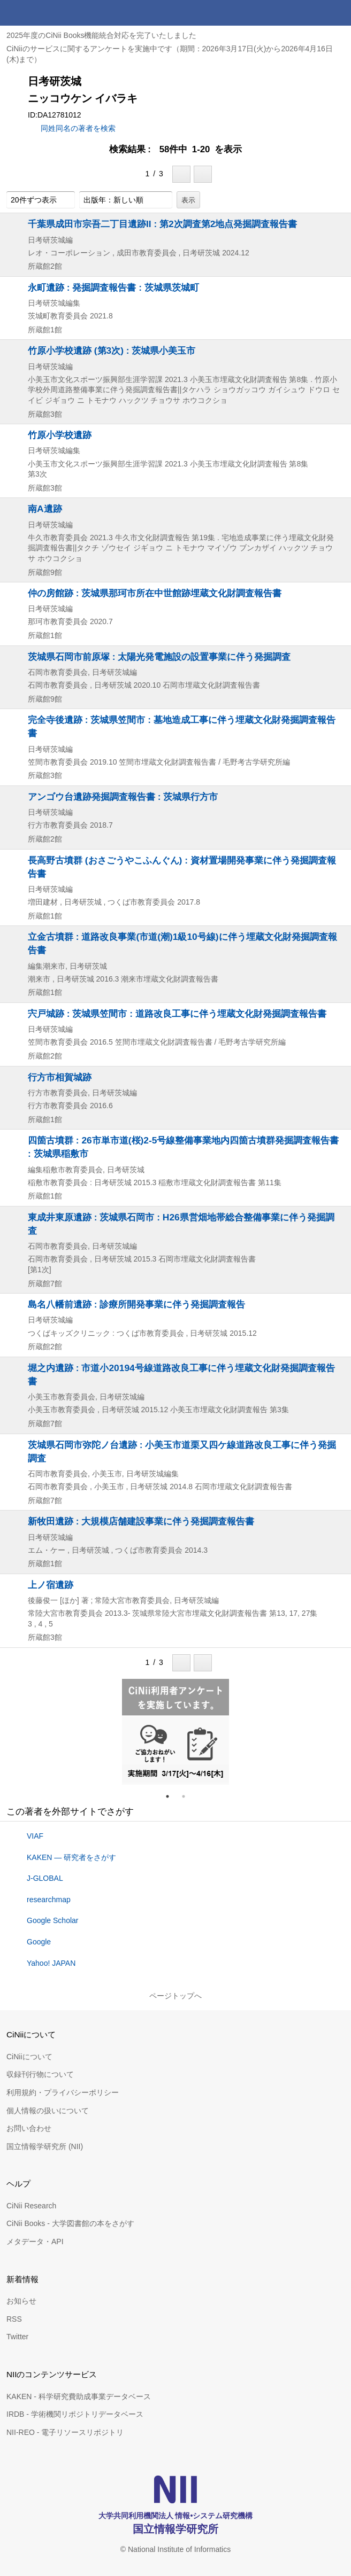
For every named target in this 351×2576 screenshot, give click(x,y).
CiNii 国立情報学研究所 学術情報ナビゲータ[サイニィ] (47, 13)
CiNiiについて (29, 2056)
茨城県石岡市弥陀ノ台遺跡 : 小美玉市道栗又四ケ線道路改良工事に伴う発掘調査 (182, 1451)
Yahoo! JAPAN (51, 1963)
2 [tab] (187, 1796)
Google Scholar (53, 1920)
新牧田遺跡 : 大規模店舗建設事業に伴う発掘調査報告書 (141, 1521)
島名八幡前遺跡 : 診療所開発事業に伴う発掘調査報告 (136, 1304)
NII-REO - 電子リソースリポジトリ (65, 2432)
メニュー (338, 12)
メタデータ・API (35, 2241)
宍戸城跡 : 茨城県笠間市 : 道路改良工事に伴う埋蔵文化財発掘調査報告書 (177, 1013)
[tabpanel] (175, 1732)
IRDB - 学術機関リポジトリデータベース (74, 2414)
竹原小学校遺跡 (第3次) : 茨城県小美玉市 (111, 350)
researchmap (49, 1899)
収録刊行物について (40, 2074)
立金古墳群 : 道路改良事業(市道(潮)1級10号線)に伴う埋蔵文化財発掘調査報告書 (182, 943)
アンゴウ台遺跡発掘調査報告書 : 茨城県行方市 (123, 796)
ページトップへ (175, 1995)
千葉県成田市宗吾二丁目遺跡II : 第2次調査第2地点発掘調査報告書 (162, 224)
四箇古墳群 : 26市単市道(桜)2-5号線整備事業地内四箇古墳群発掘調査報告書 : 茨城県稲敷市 (183, 1147)
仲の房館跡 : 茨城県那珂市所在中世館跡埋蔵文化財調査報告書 (154, 593)
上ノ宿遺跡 (50, 1584)
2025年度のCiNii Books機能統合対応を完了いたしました (101, 35)
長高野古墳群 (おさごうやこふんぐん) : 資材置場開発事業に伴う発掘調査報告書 (182, 867)
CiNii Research (31, 2205)
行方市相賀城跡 (59, 1077)
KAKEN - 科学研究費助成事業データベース (78, 2396)
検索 (312, 12)
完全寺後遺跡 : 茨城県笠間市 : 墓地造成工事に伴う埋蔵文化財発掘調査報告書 (181, 726)
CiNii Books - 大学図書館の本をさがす (70, 2223)
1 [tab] (171, 1796)
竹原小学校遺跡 (59, 435)
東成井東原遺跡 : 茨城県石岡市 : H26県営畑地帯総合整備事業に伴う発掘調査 (181, 1224)
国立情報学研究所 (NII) (44, 2146)
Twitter (17, 2336)
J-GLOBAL (45, 1878)
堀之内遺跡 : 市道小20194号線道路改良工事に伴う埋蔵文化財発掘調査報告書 (181, 1375)
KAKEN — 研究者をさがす (71, 1857)
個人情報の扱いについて (47, 2110)
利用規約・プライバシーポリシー (62, 2092)
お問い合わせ (28, 2128)
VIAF (35, 1836)
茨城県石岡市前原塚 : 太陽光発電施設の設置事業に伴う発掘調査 (159, 656)
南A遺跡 (45, 508)
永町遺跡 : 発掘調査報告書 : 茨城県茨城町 (113, 287)
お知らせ (21, 2301)
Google (39, 1941)
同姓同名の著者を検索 (78, 128)
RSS (14, 2319)
